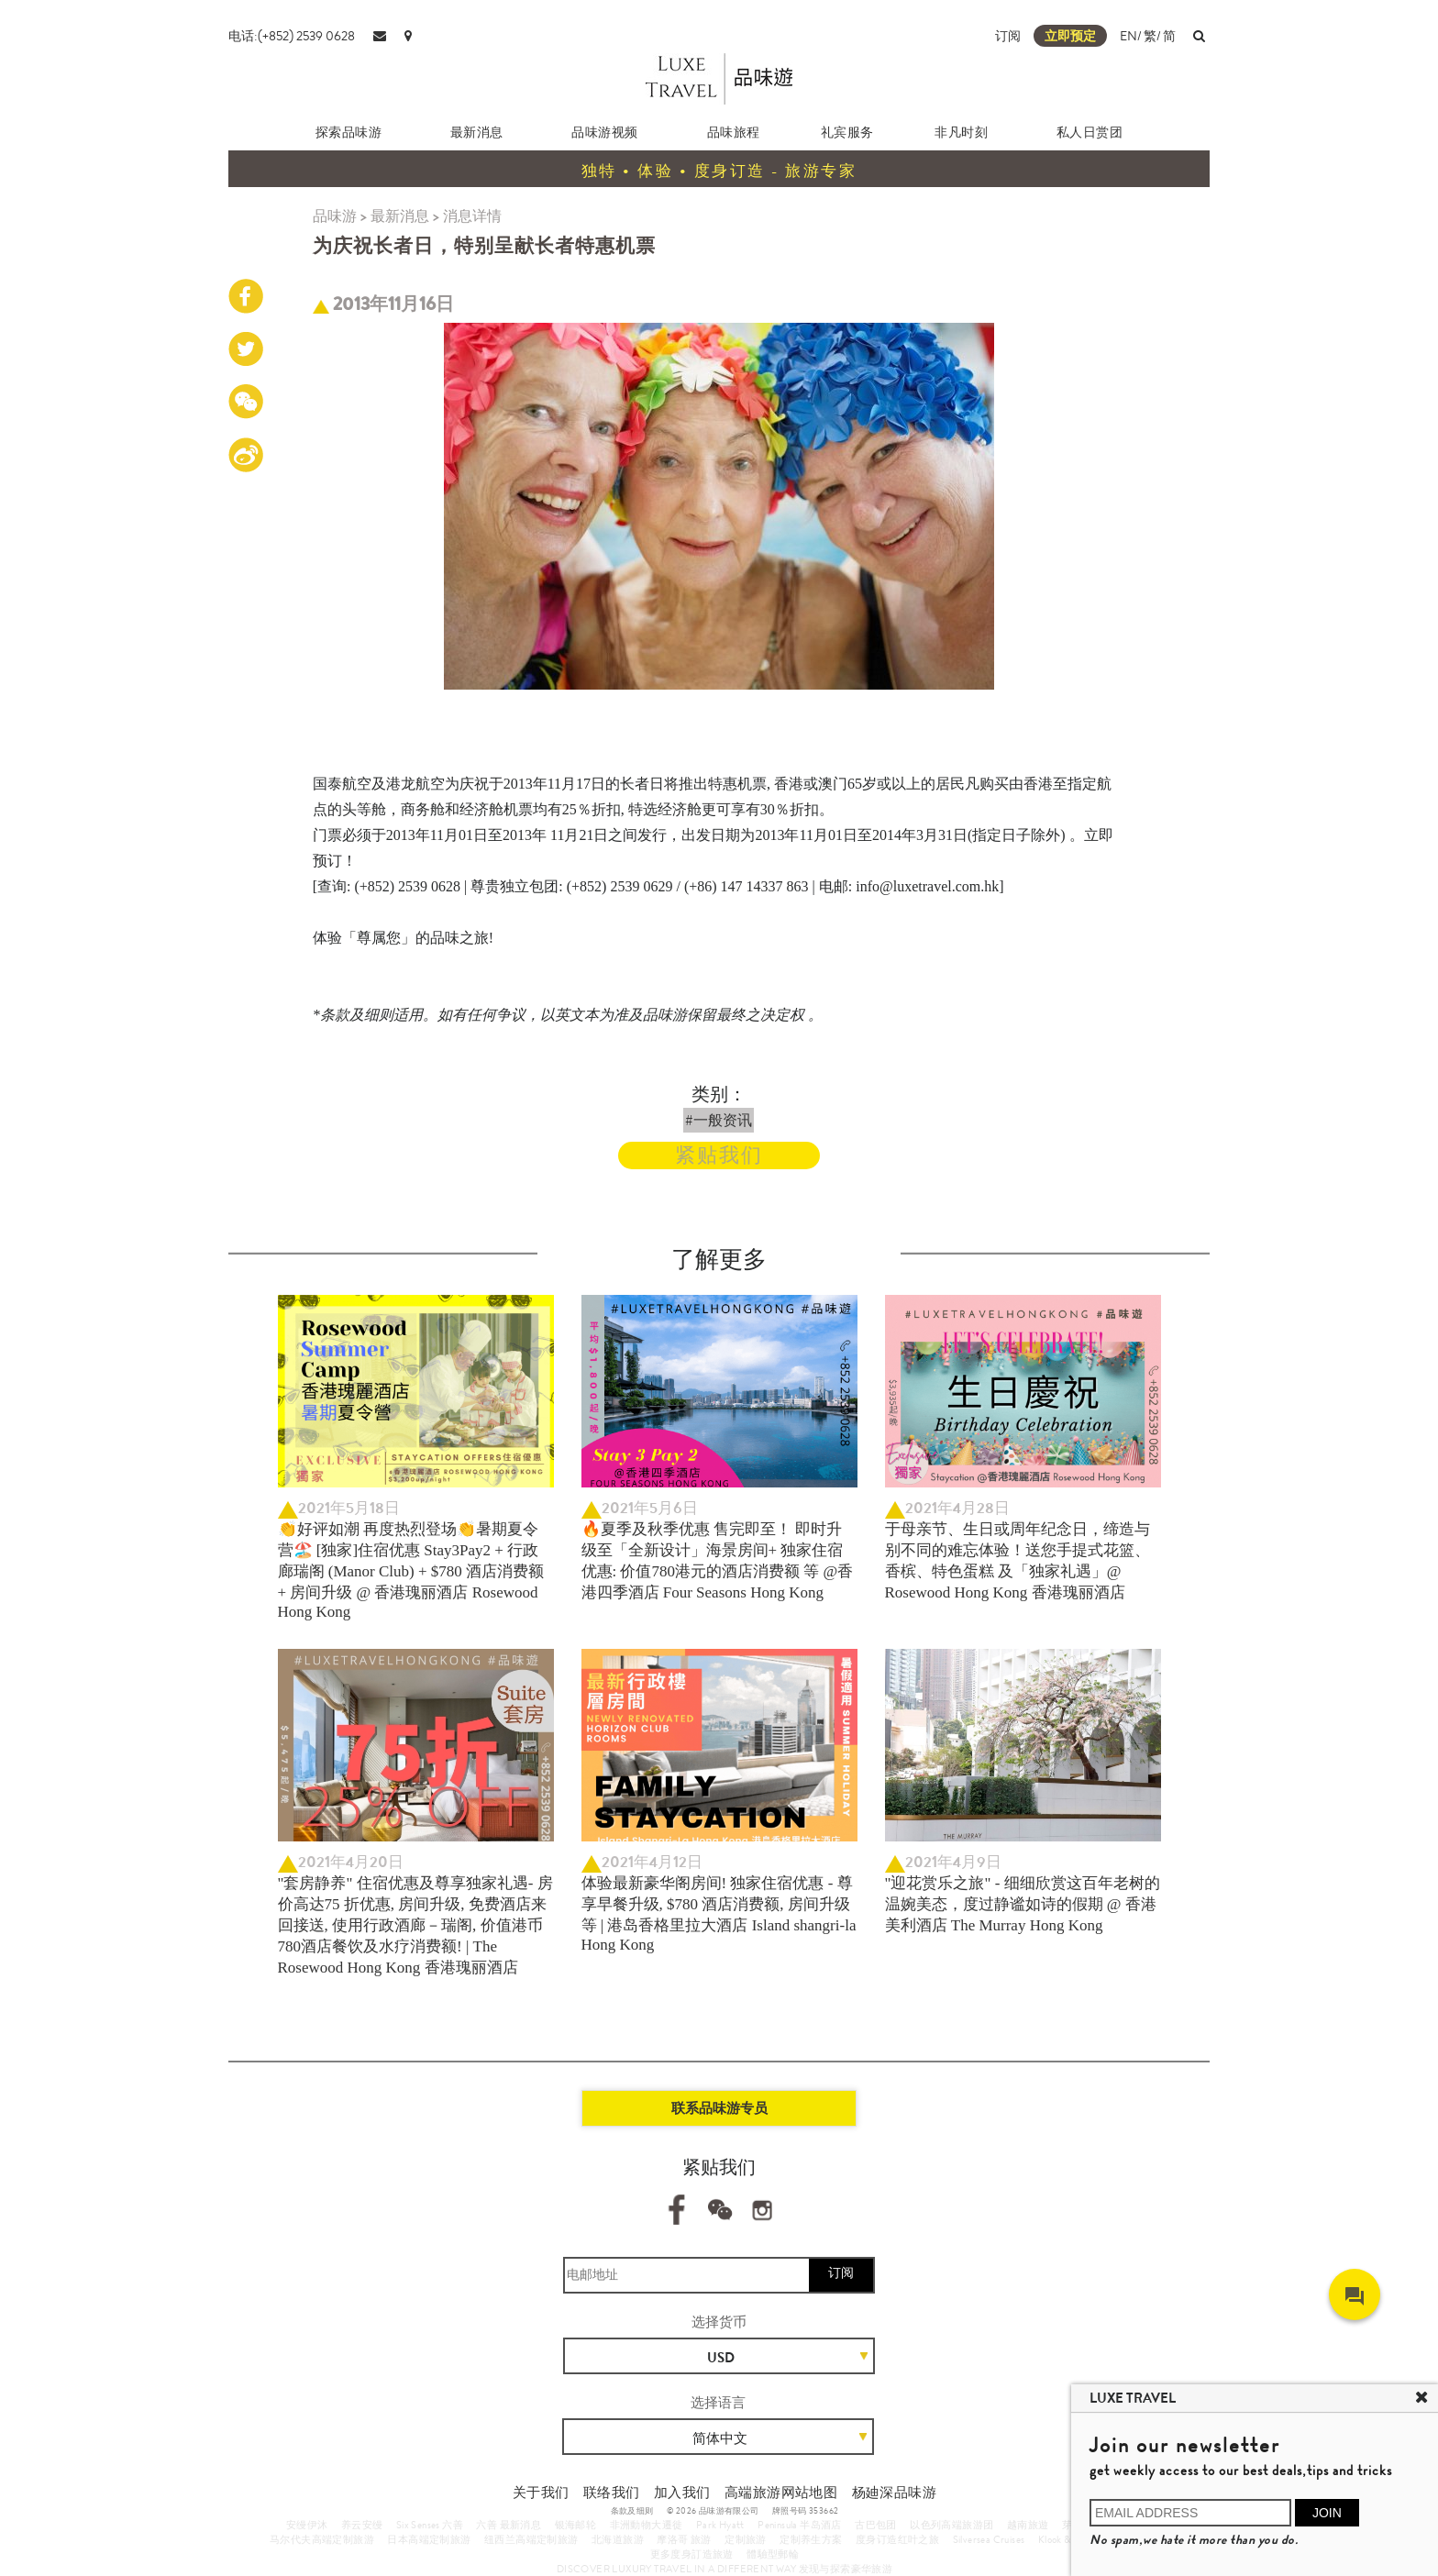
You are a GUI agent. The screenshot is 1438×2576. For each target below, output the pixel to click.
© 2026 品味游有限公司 (713, 2510)
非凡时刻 (961, 132)
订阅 (1008, 36)
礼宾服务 (847, 132)
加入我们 (682, 2492)
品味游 (335, 216)
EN (1128, 36)
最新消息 (476, 132)
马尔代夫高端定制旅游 (322, 2539)
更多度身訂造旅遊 (692, 2554)
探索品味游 (348, 132)
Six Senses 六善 (429, 2524)
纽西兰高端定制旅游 (531, 2539)
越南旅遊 (1028, 2524)
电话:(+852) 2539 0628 (291, 36)
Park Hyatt (720, 2524)
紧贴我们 (719, 1155)
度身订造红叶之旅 (897, 2539)
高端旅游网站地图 (781, 2492)
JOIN (1327, 2512)
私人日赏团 (1089, 132)
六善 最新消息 (508, 2524)
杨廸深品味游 (894, 2492)
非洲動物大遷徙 (646, 2524)
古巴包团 (876, 2524)
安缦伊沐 (307, 2524)
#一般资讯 (718, 1120)
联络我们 (611, 2492)
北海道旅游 (618, 2539)
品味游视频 (604, 132)
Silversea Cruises (989, 2539)
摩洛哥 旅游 (684, 2539)
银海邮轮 (576, 2524)
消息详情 (472, 216)
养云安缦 (362, 2524)
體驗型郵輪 (773, 2554)
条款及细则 (632, 2510)
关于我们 (541, 2492)
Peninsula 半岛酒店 (800, 2524)
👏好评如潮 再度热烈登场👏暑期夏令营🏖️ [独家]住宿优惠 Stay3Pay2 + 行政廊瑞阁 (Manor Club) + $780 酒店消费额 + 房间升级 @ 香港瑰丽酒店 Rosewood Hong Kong (411, 1570)
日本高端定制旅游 (428, 2539)
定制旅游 (746, 2539)
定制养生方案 (811, 2539)
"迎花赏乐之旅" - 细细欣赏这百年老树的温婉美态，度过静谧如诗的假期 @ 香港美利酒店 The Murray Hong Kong (1022, 1904)
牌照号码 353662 (805, 2510)
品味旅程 (733, 132)
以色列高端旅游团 (951, 2524)
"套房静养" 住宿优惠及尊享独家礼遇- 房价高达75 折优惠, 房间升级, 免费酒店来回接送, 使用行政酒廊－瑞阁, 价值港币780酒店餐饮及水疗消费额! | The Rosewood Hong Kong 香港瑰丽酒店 (415, 1925)
